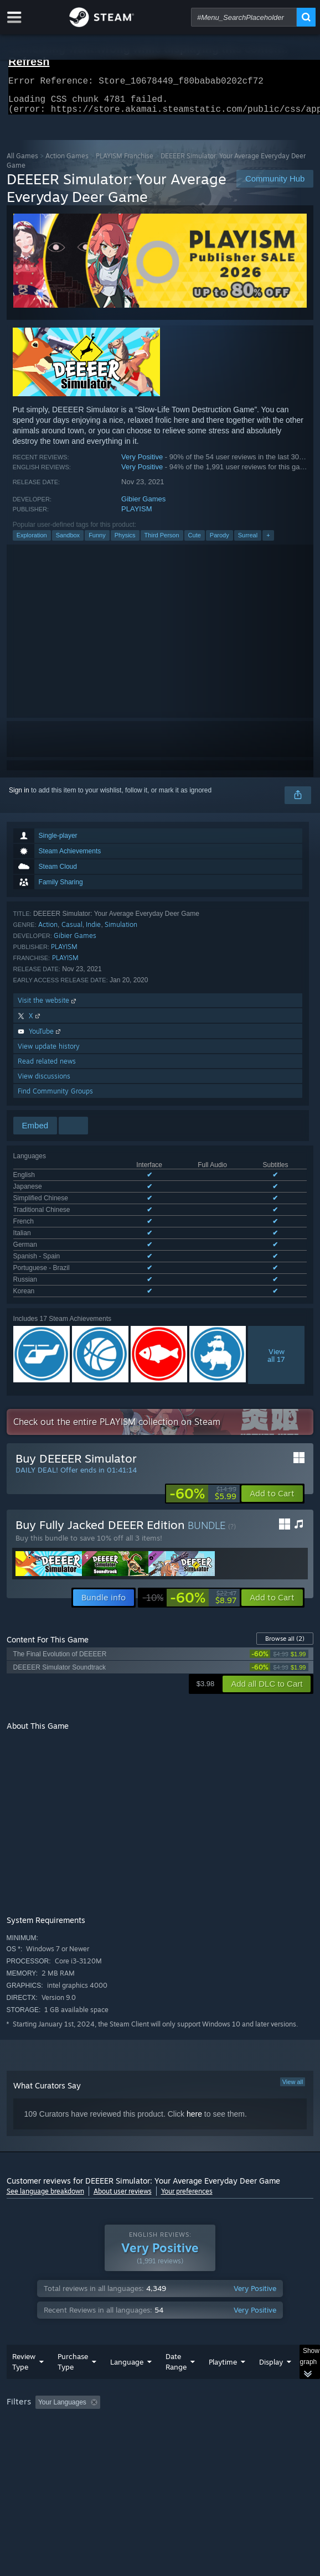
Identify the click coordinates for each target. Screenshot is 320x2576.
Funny (97, 541)
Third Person (161, 541)
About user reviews (123, 2138)
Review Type (23, 2324)
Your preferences (187, 2138)
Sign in (19, 797)
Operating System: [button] (146, 2380)
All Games (22, 162)
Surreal (247, 541)
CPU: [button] (203, 2380)
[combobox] (244, 17)
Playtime (223, 2324)
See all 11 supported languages (60, 1241)
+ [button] (268, 541)
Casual (71, 931)
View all (292, 2029)
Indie (93, 931)
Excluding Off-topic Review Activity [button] (174, 2365)
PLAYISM (136, 515)
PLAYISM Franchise (124, 162)
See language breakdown (45, 2138)
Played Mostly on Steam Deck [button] (53, 2380)
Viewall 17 (276, 1302)
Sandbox (68, 541)
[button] (272, 1441)
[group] (160, 2379)
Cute (194, 541)
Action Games (67, 162)
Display (271, 2324)
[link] (203, 1441)
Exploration (32, 541)
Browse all (284, 1586)
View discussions (44, 1083)
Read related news (47, 1068)
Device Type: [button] (28, 2393)
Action (48, 931)
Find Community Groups (55, 1097)
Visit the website (48, 1007)
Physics (125, 541)
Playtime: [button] (259, 2365)
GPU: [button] (241, 2380)
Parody (219, 541)
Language (126, 2324)
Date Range (176, 2324)
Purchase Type (73, 2324)
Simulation (121, 931)
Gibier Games (143, 505)
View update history (49, 1053)
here (194, 2061)
